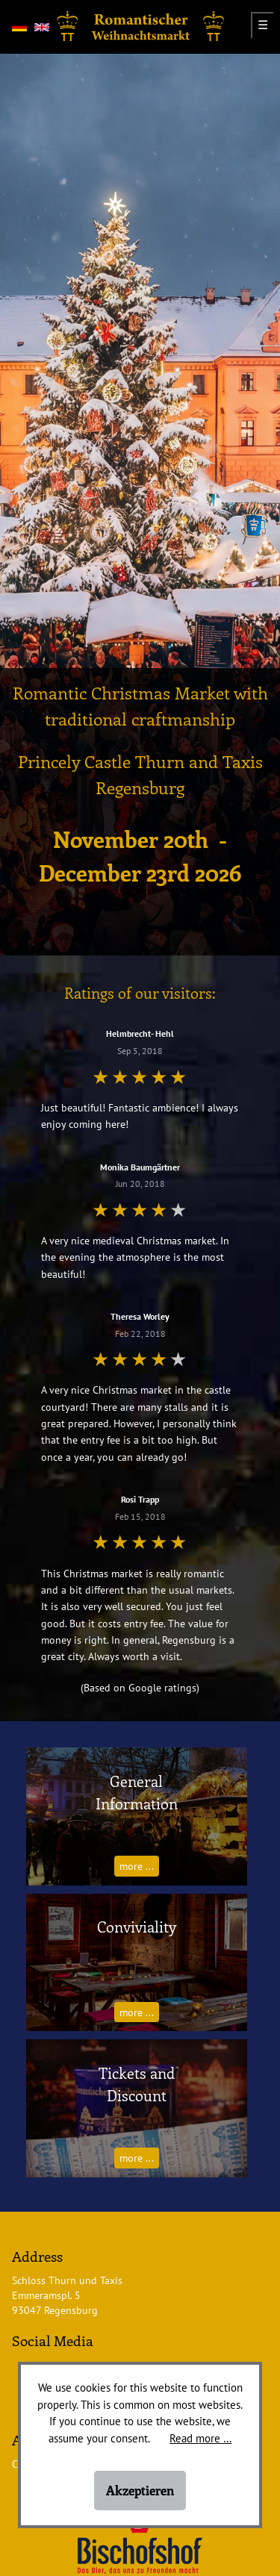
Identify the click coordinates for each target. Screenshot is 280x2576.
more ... (136, 1866)
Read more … (200, 2438)
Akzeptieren (140, 2490)
